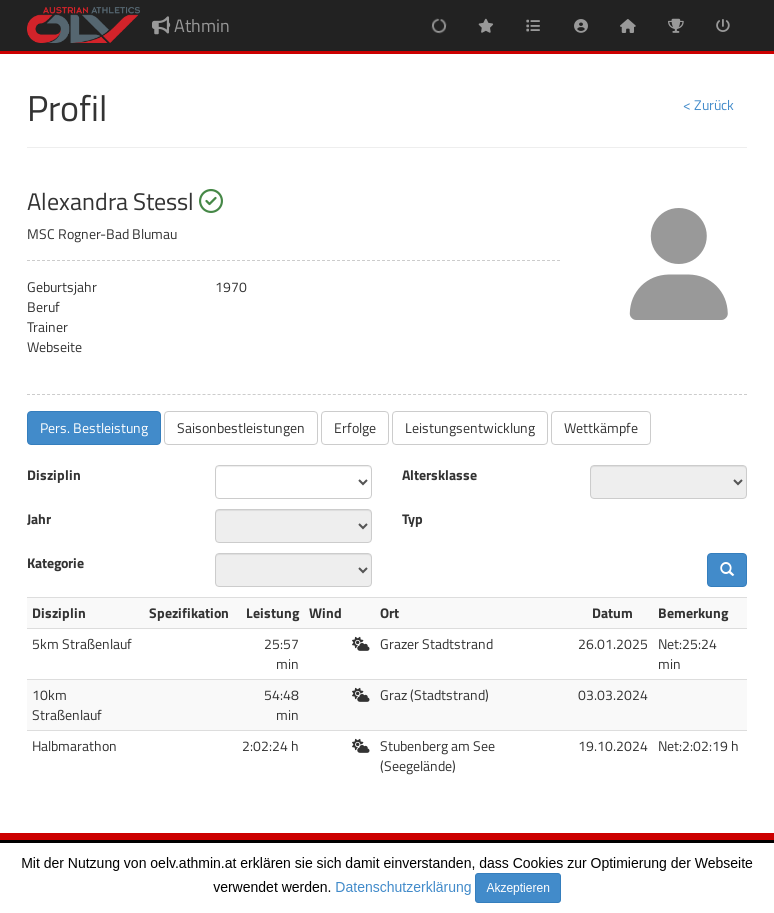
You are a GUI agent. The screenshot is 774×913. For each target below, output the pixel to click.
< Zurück (708, 104)
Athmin (191, 25)
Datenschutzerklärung (403, 887)
